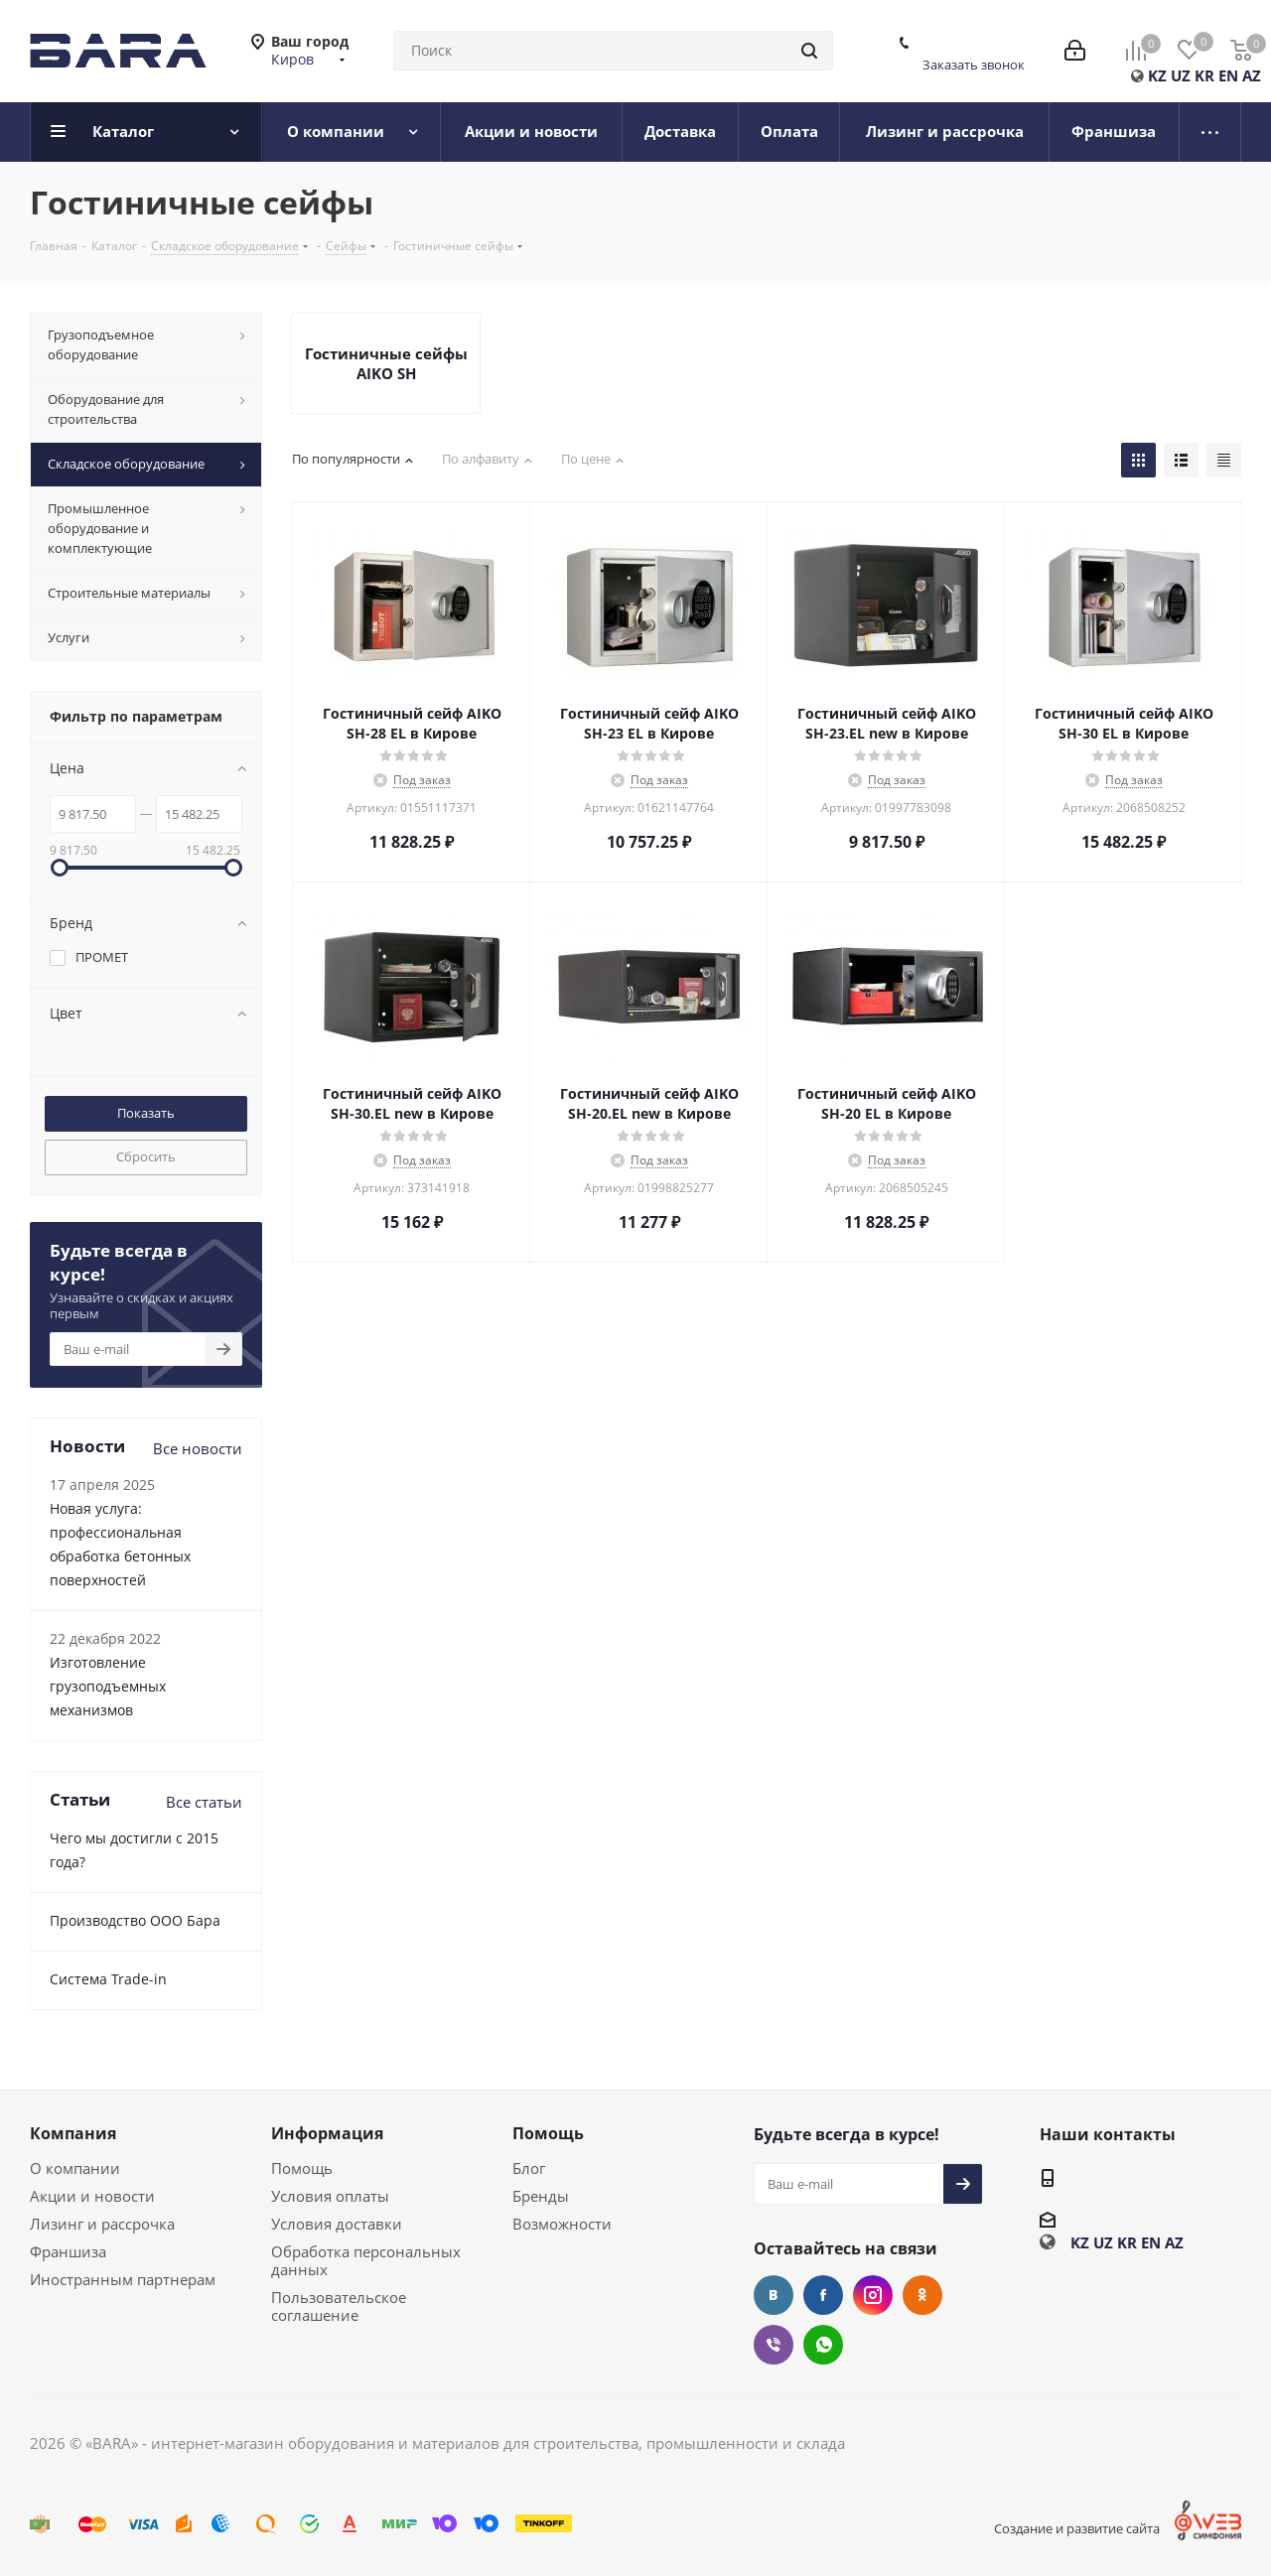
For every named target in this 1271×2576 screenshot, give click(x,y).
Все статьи (204, 1802)
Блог (528, 2168)
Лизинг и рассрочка (102, 2224)
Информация (327, 2133)
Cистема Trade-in (108, 1978)
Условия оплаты (330, 2196)
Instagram (873, 2295)
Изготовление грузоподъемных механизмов (108, 1686)
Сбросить (146, 1156)
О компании (75, 2168)
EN (1228, 75)
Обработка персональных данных (366, 2260)
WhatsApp (823, 2345)
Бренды (540, 2196)
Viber (773, 2345)
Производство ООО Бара (135, 1920)
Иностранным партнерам (122, 2279)
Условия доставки (336, 2224)
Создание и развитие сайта (1077, 2528)
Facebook (823, 2295)
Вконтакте (773, 2295)
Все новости (197, 1448)
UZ (1181, 75)
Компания (73, 2133)
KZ (1157, 75)
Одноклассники (922, 2295)
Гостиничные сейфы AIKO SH (386, 363)
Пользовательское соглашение (338, 2306)
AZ (1251, 75)
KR (1204, 75)
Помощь (302, 2168)
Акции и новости (92, 2196)
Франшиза (68, 2251)
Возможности (562, 2224)
